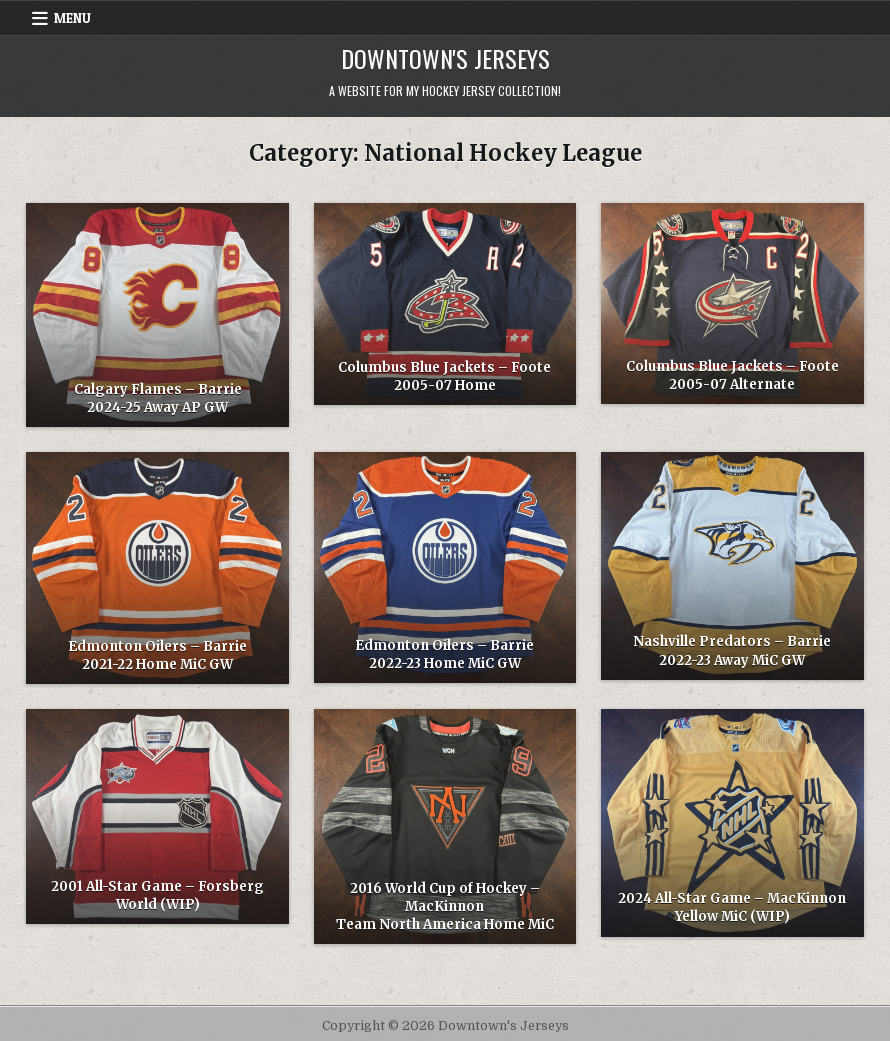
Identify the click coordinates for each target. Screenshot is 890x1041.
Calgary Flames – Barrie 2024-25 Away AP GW (158, 398)
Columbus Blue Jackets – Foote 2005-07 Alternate (732, 375)
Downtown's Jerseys (445, 58)
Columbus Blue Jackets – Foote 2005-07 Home (444, 376)
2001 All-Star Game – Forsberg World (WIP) (157, 895)
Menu (72, 18)
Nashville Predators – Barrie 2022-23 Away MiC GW (732, 650)
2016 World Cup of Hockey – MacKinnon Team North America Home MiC (445, 906)
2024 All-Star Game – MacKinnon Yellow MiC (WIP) (732, 907)
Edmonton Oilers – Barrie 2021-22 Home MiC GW (157, 655)
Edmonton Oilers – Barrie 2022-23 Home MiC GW (444, 654)
